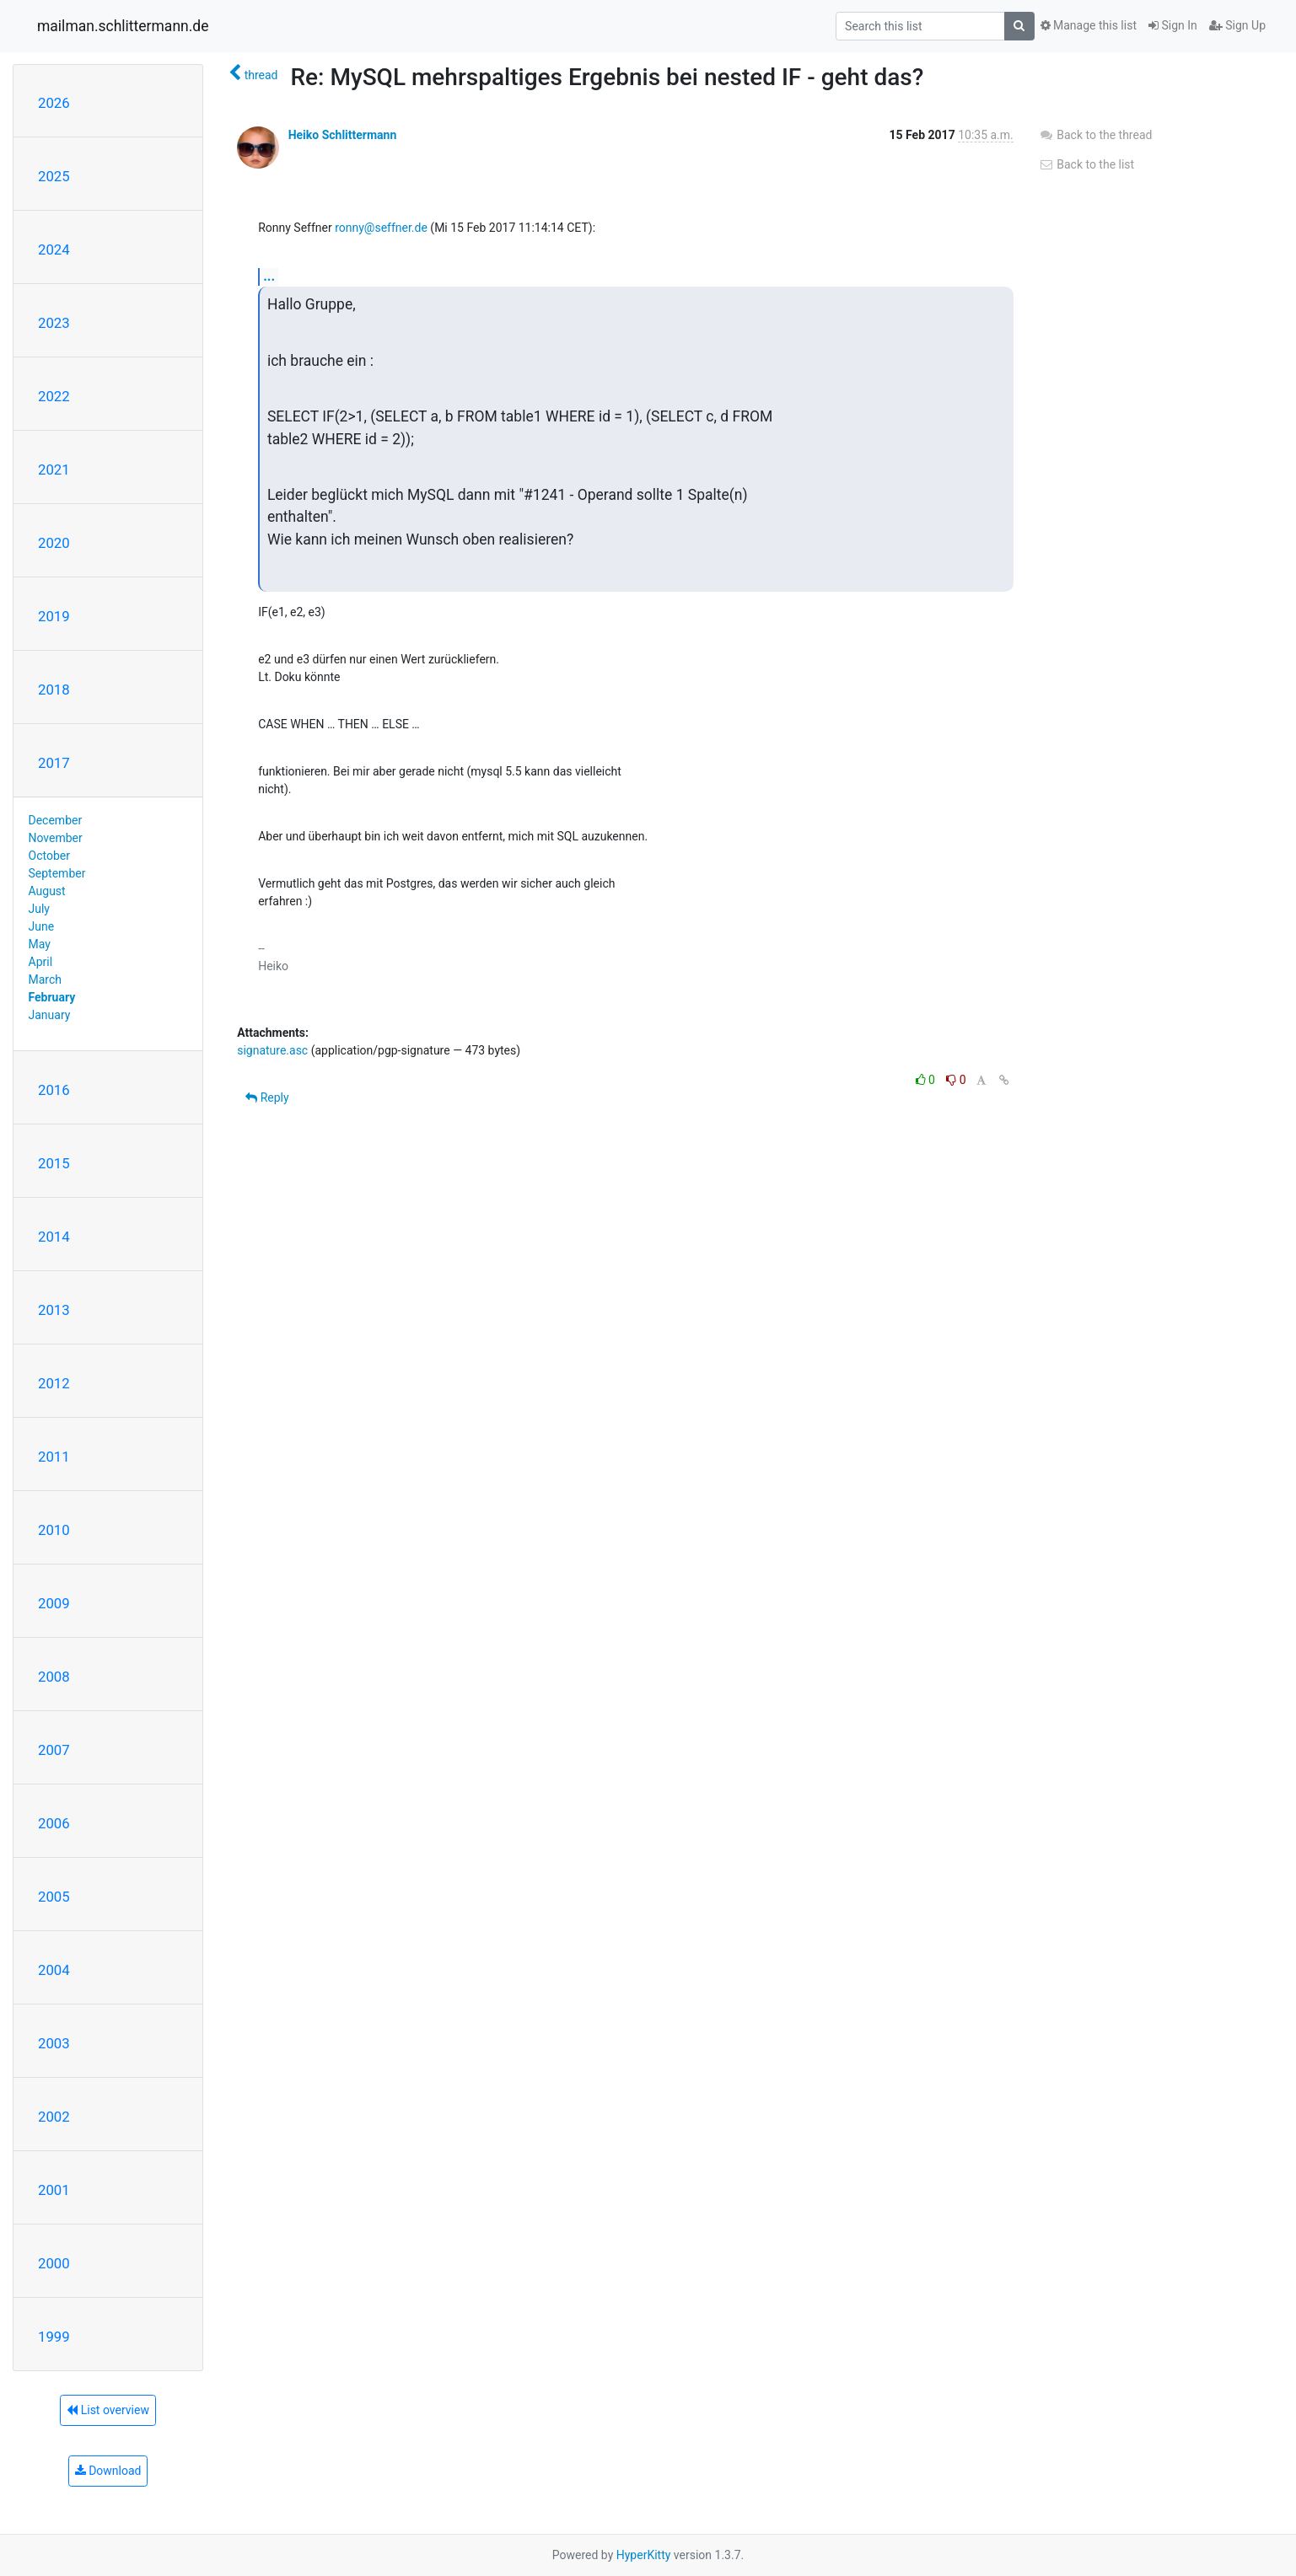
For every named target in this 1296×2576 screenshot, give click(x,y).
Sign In (1172, 25)
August (47, 891)
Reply (266, 1097)
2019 (54, 616)
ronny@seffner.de (381, 227)
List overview (108, 2410)
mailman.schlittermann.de (122, 26)
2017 (54, 762)
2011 (54, 1456)
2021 (54, 469)
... (269, 276)
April (41, 962)
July (39, 908)
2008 (54, 1676)
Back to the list (1086, 164)
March (45, 979)
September (57, 873)
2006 (54, 1823)
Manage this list (1089, 25)
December (56, 820)
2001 (54, 2190)
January (50, 1015)
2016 (54, 1089)
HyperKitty (643, 2555)
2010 (54, 1529)
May (40, 944)
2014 (54, 1236)
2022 (54, 396)
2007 (54, 1749)
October (49, 855)
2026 (54, 102)
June (42, 926)
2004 (54, 1970)
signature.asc (272, 1050)
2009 (54, 1603)
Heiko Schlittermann (342, 135)
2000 (54, 2263)
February (52, 997)
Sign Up (1237, 25)
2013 (54, 1309)
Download (108, 2470)
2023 (54, 322)
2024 (54, 249)
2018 (54, 689)
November (56, 838)
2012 (54, 1383)
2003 (54, 2043)
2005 (54, 1896)
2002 (54, 2116)
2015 (54, 1163)
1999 (54, 2336)
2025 (54, 176)
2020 (54, 542)
